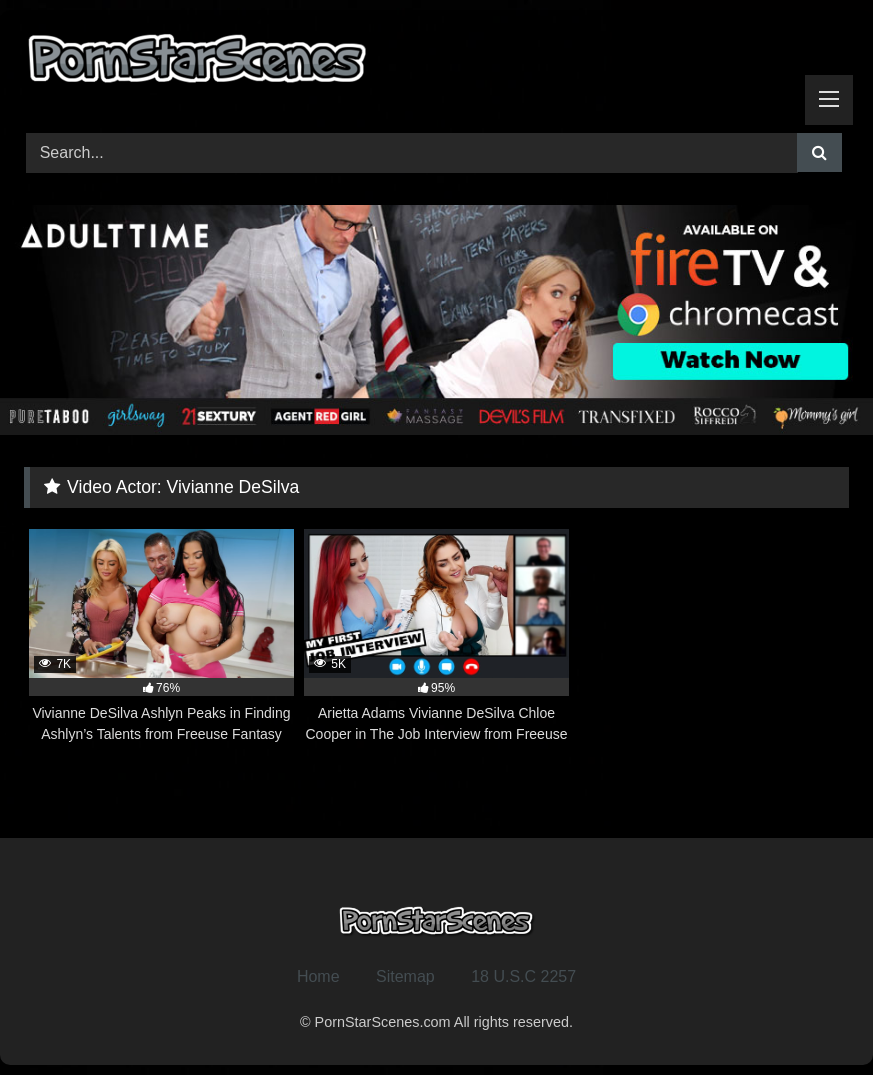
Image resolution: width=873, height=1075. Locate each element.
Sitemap (405, 976)
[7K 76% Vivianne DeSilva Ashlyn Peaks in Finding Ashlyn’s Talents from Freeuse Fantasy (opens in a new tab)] (161, 637)
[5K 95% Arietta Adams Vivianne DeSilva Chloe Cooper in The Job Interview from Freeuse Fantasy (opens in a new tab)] (436, 637)
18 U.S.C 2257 (523, 976)
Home (318, 976)
